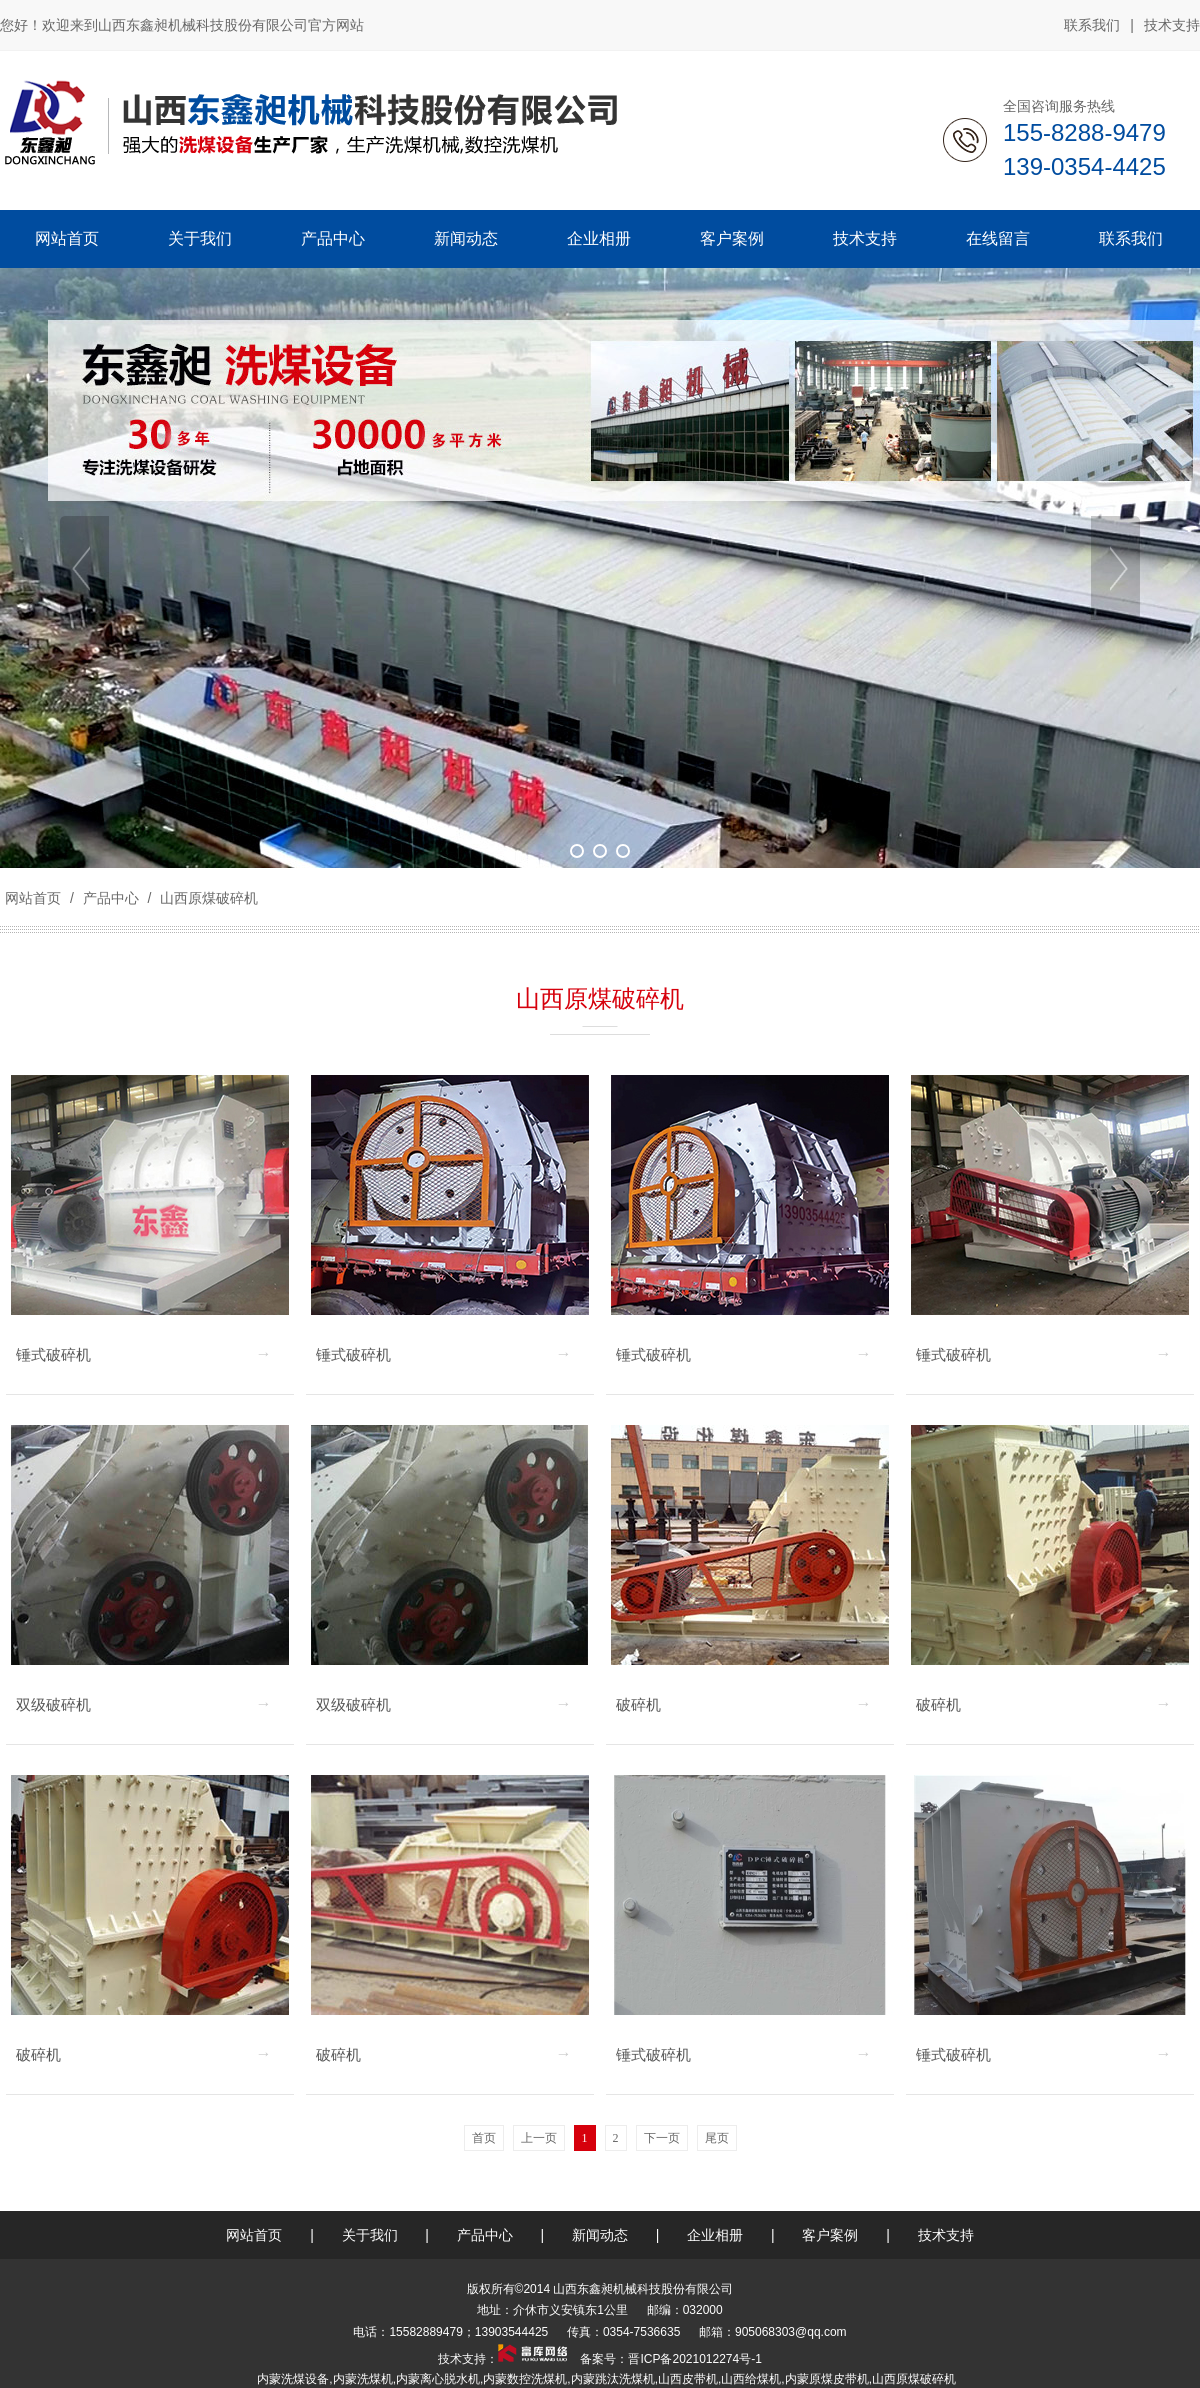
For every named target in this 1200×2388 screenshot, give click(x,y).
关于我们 (370, 2235)
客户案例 (830, 2235)
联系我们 (1092, 25)
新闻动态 (600, 2235)
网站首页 (33, 898)
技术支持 (1172, 25)
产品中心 (111, 898)
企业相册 (715, 2235)
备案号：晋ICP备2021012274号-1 (669, 2359)
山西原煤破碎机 (207, 898)
